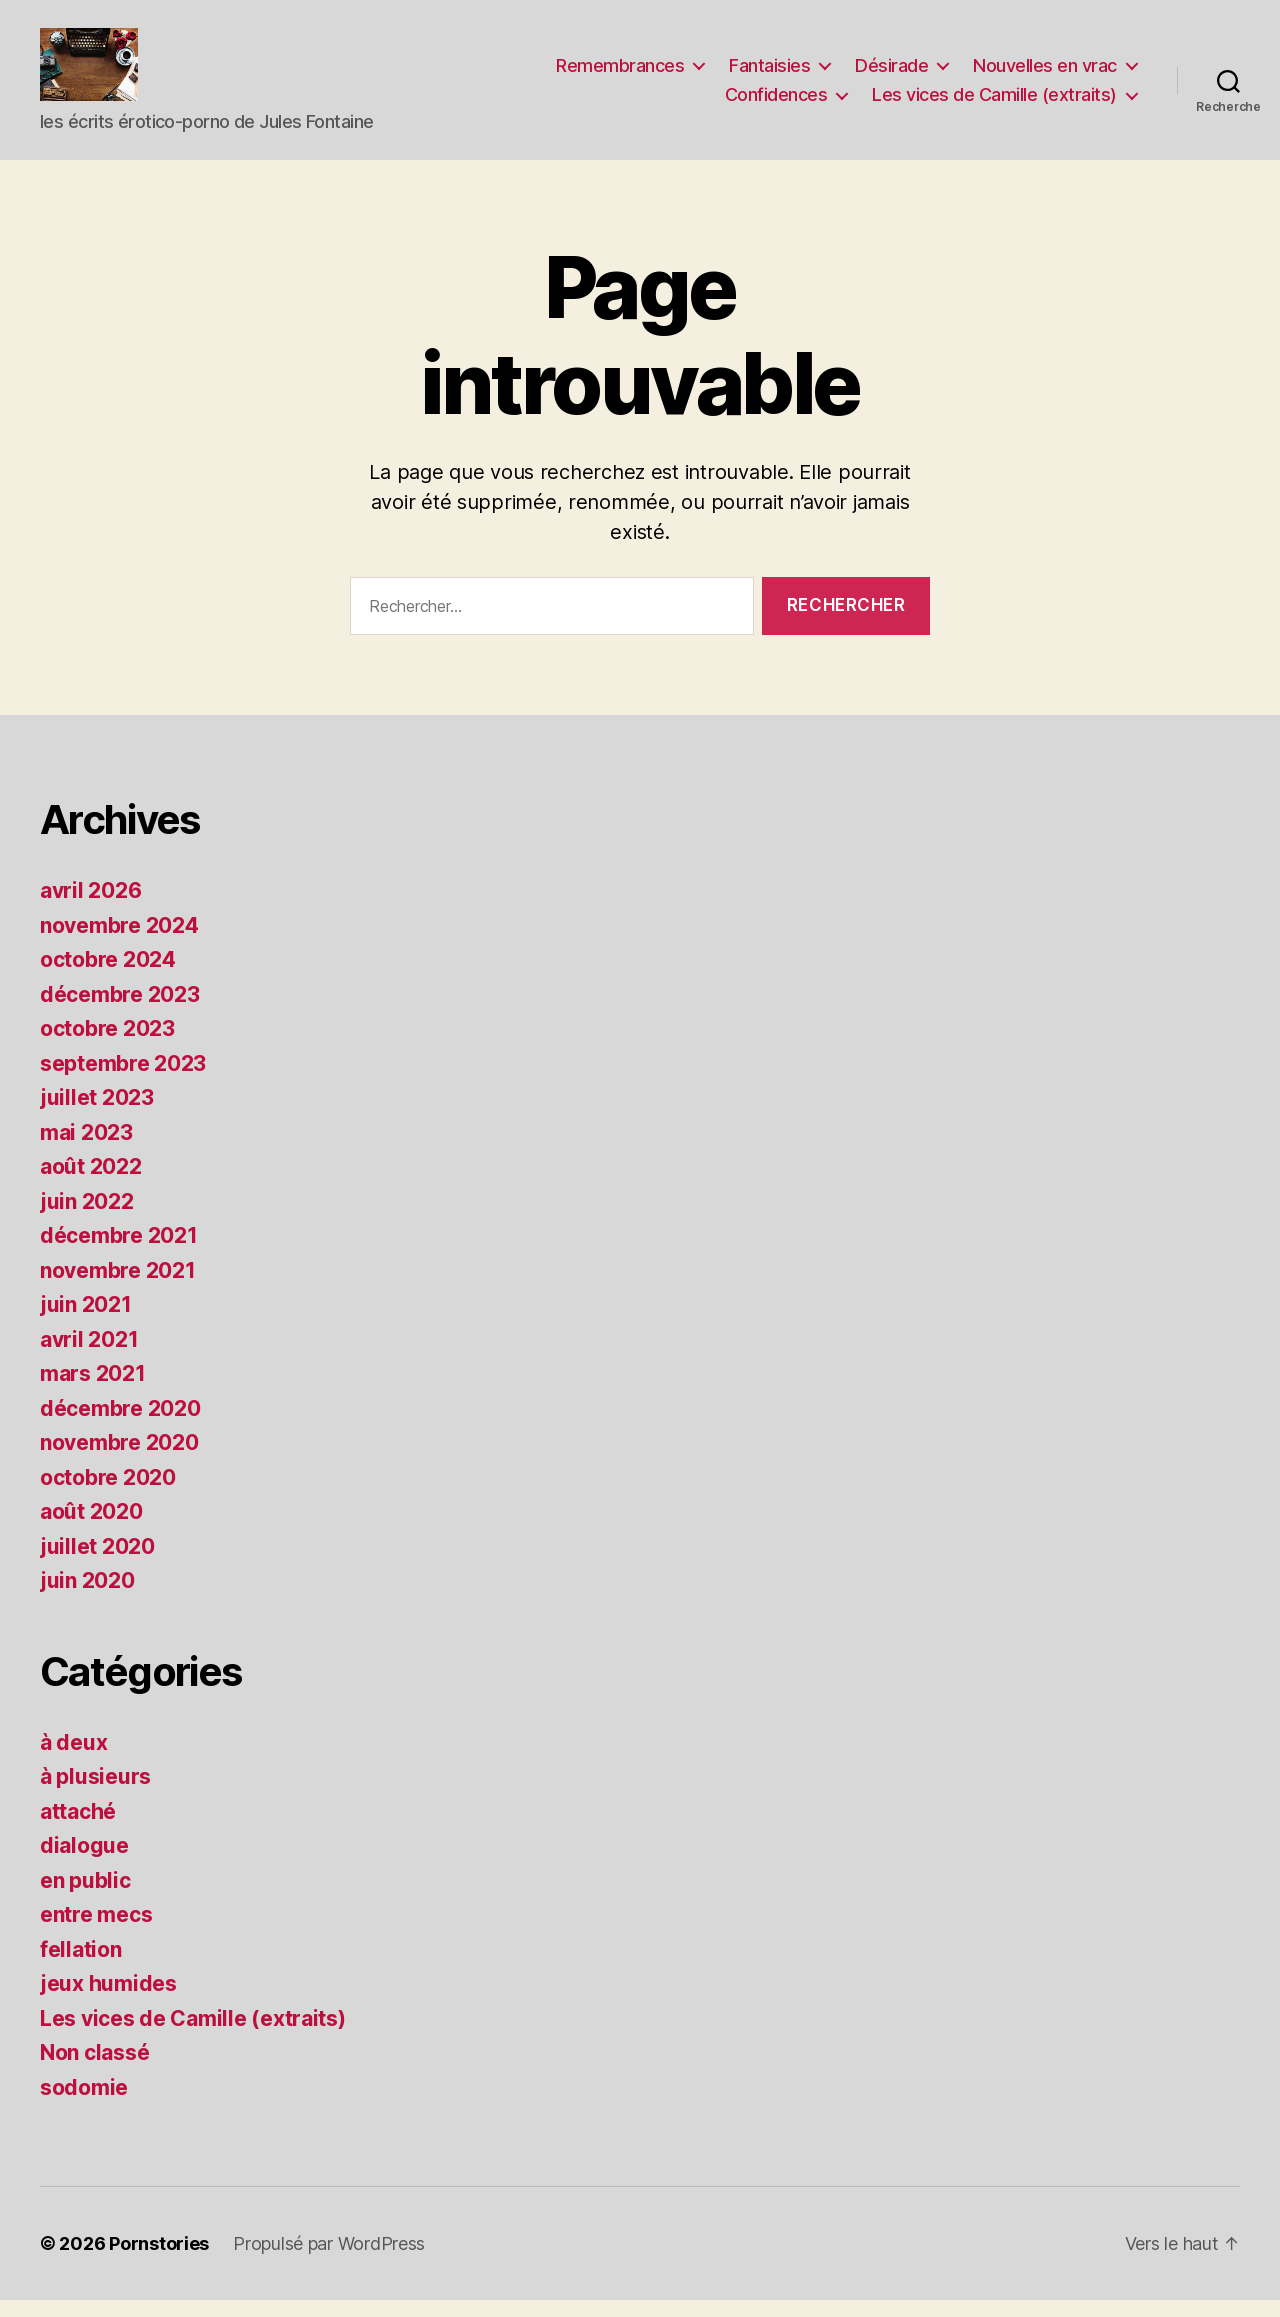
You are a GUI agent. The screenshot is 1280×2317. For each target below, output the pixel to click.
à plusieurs (95, 1793)
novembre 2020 (119, 1459)
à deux (73, 1758)
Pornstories (159, 2260)
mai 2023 (86, 1148)
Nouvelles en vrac (1045, 73)
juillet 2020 (97, 1562)
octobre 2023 (107, 1045)
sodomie (84, 2103)
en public (85, 1896)
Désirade (891, 73)
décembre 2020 (120, 1424)
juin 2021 (86, 1321)
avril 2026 (90, 907)
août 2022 (91, 1183)
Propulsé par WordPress (329, 2260)
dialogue (84, 1862)
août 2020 (91, 1528)
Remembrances (620, 73)
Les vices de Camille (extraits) (994, 102)
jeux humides (108, 2000)
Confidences (776, 102)
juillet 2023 (97, 1114)
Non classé (94, 2069)
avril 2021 (89, 1355)
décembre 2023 (120, 1010)
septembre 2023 (123, 1079)
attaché (78, 1827)
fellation (81, 1965)
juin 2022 (87, 1217)
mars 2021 (93, 1390)
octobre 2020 (108, 1493)
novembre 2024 (119, 941)
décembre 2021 (119, 1252)
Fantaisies (769, 73)
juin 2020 (87, 1597)
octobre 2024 (108, 976)
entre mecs (96, 1931)
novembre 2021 (118, 1286)
